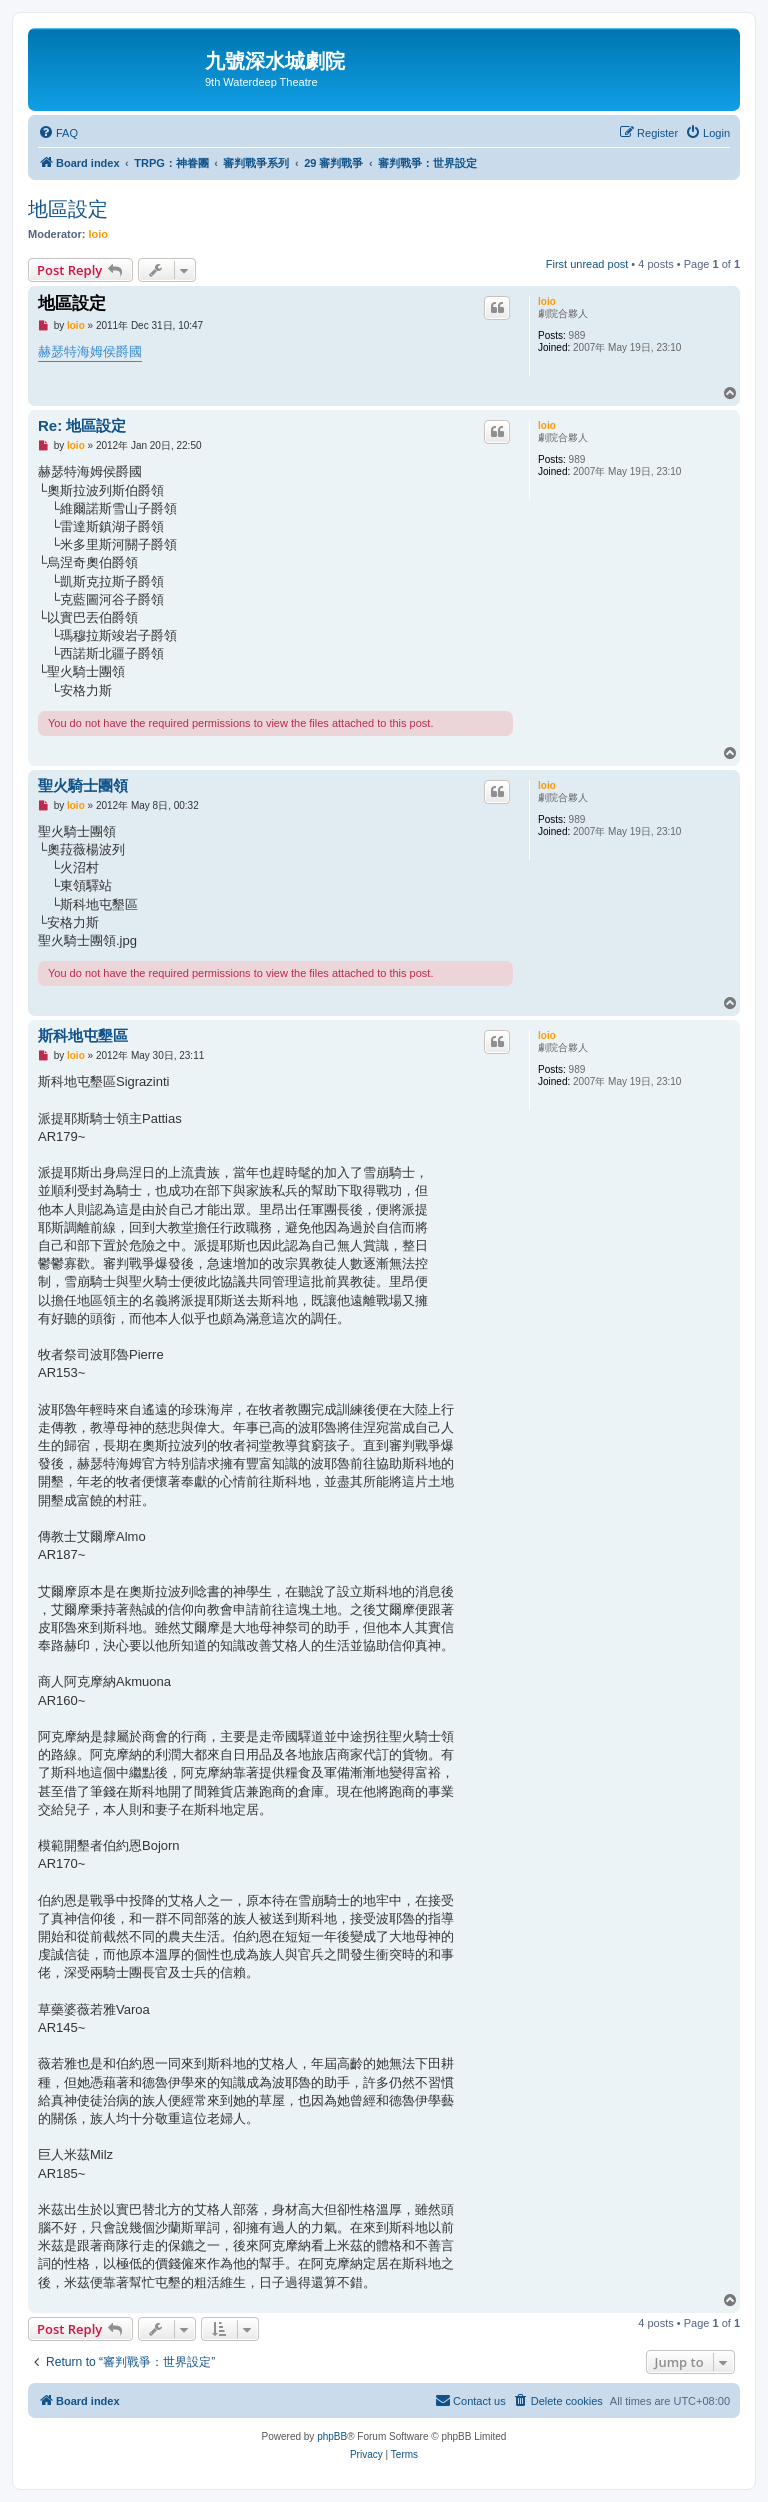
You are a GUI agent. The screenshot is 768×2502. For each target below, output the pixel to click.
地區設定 (68, 209)
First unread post (587, 264)
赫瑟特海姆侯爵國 (90, 351)
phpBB (332, 2436)
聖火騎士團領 (83, 785)
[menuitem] (58, 133)
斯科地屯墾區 (83, 1035)
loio (99, 234)
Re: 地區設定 (82, 425)
